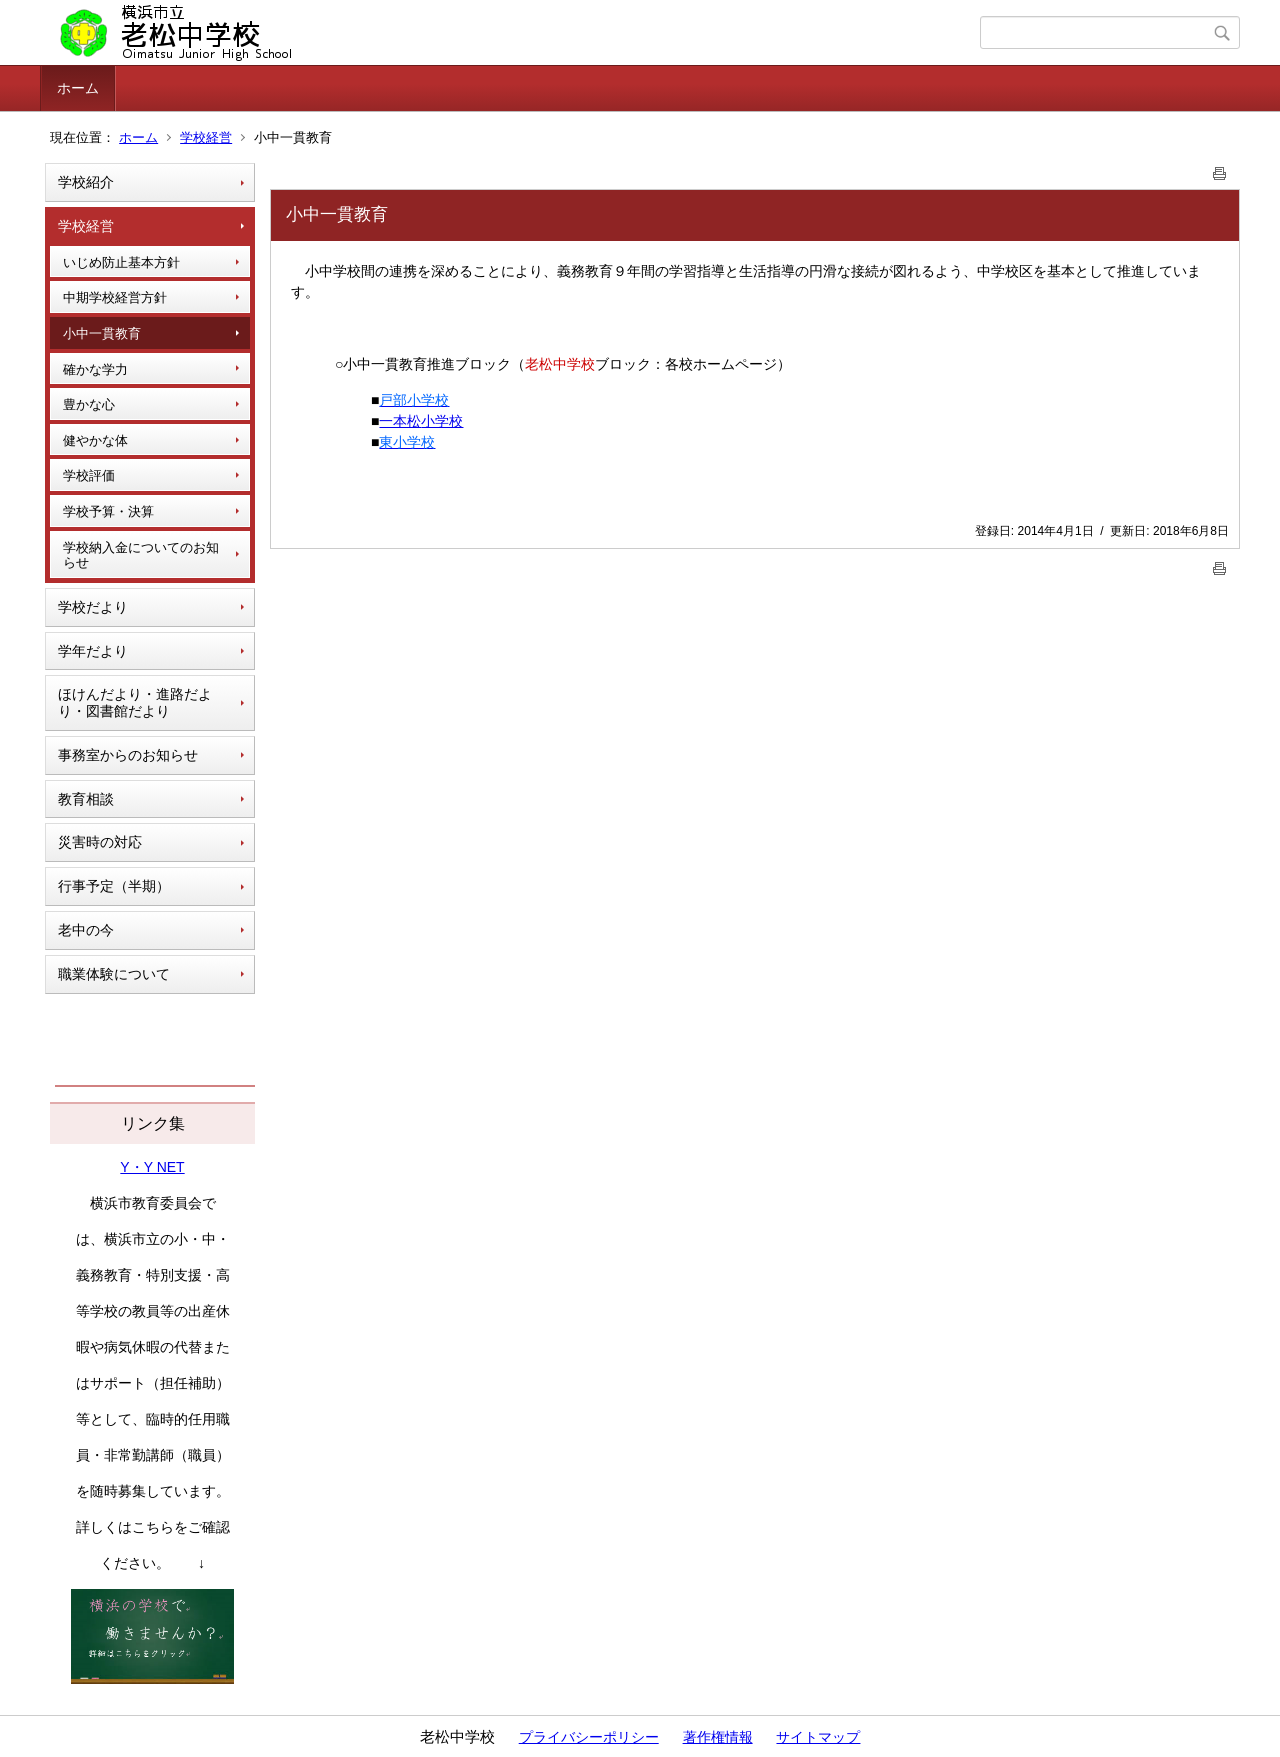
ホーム (78, 88)
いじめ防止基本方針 (121, 262)
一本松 (400, 421)
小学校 (442, 421)
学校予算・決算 (108, 511)
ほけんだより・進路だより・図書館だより (135, 702)
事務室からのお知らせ (128, 755)
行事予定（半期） (114, 886)
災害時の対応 (100, 842)
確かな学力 (95, 369)
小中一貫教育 (102, 333)
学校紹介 (86, 182)
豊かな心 (89, 404)
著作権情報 (718, 1737)
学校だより (93, 607)
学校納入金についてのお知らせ (141, 555)
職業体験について (114, 974)
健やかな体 (95, 440)
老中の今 (86, 930)
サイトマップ (818, 1737)
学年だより (93, 651)
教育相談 (86, 799)
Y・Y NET (152, 1167)
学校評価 (89, 475)
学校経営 (206, 137)
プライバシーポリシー (589, 1737)
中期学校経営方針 (115, 297)
